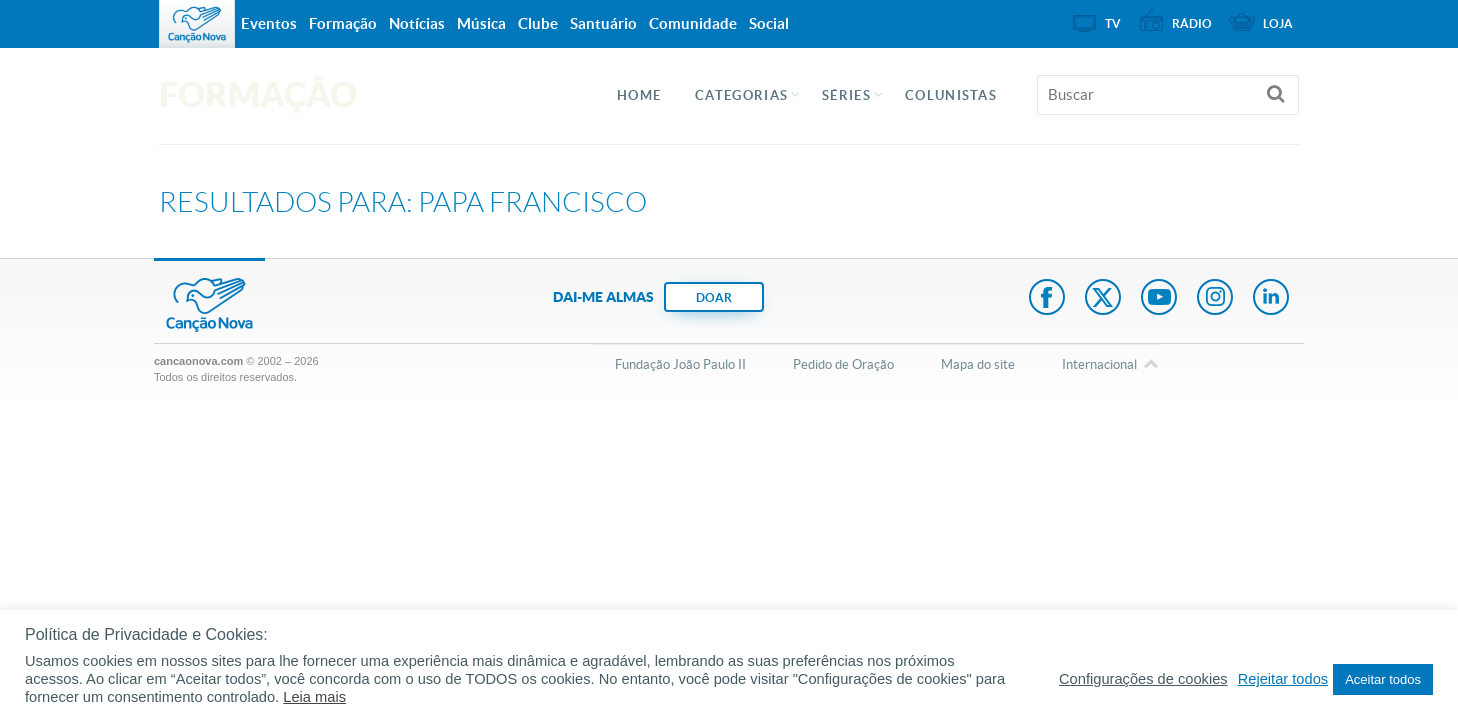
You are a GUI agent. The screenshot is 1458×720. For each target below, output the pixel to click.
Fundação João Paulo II (680, 364)
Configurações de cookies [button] (1143, 679)
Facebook (1047, 299)
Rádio (1192, 23)
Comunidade (693, 23)
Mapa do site (978, 364)
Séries (846, 95)
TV (1113, 23)
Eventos (269, 23)
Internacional (1099, 366)
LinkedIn (1271, 299)
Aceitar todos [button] (1383, 679)
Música (481, 23)
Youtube (1159, 299)
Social (769, 23)
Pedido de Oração (843, 364)
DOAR (714, 297)
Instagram (1215, 299)
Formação (343, 23)
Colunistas (951, 95)
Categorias (741, 95)
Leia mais (314, 697)
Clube (538, 23)
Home (639, 95)
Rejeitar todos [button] (1283, 679)
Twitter (1103, 299)
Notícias (417, 23)
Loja (1278, 23)
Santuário (603, 23)
